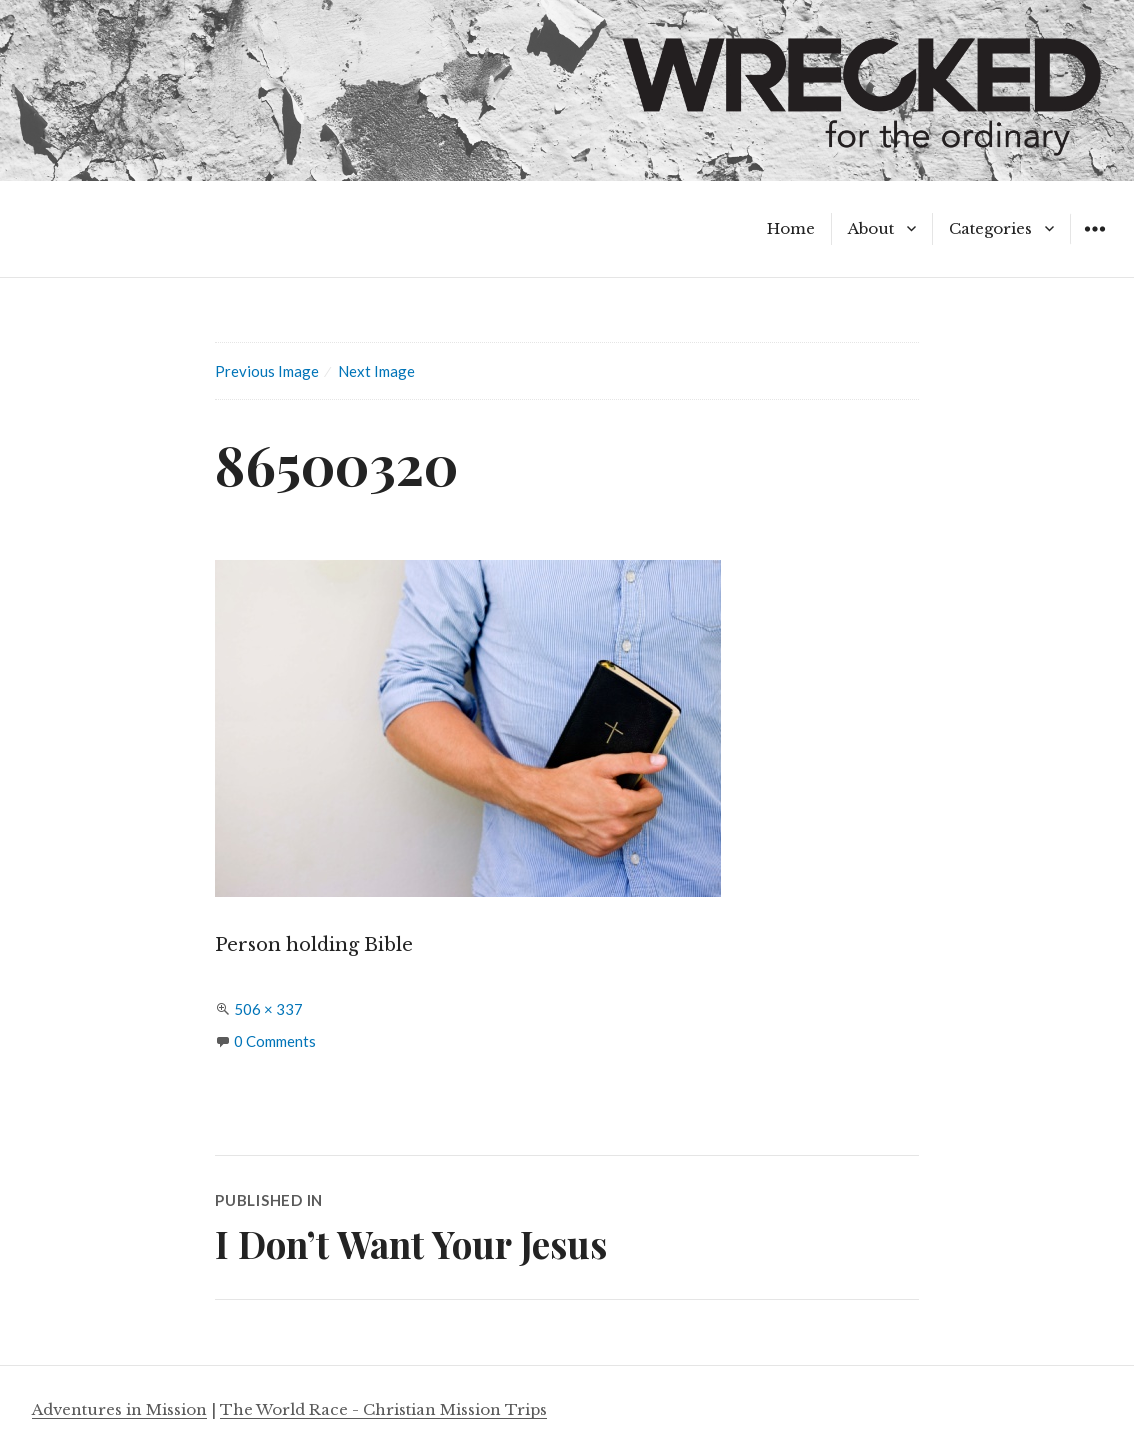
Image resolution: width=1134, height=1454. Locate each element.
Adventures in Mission (119, 1409)
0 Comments (275, 1041)
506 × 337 (268, 1009)
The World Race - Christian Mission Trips (383, 1409)
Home (791, 228)
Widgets (1094, 243)
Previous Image (267, 371)
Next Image (376, 371)
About (871, 228)
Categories (990, 228)
